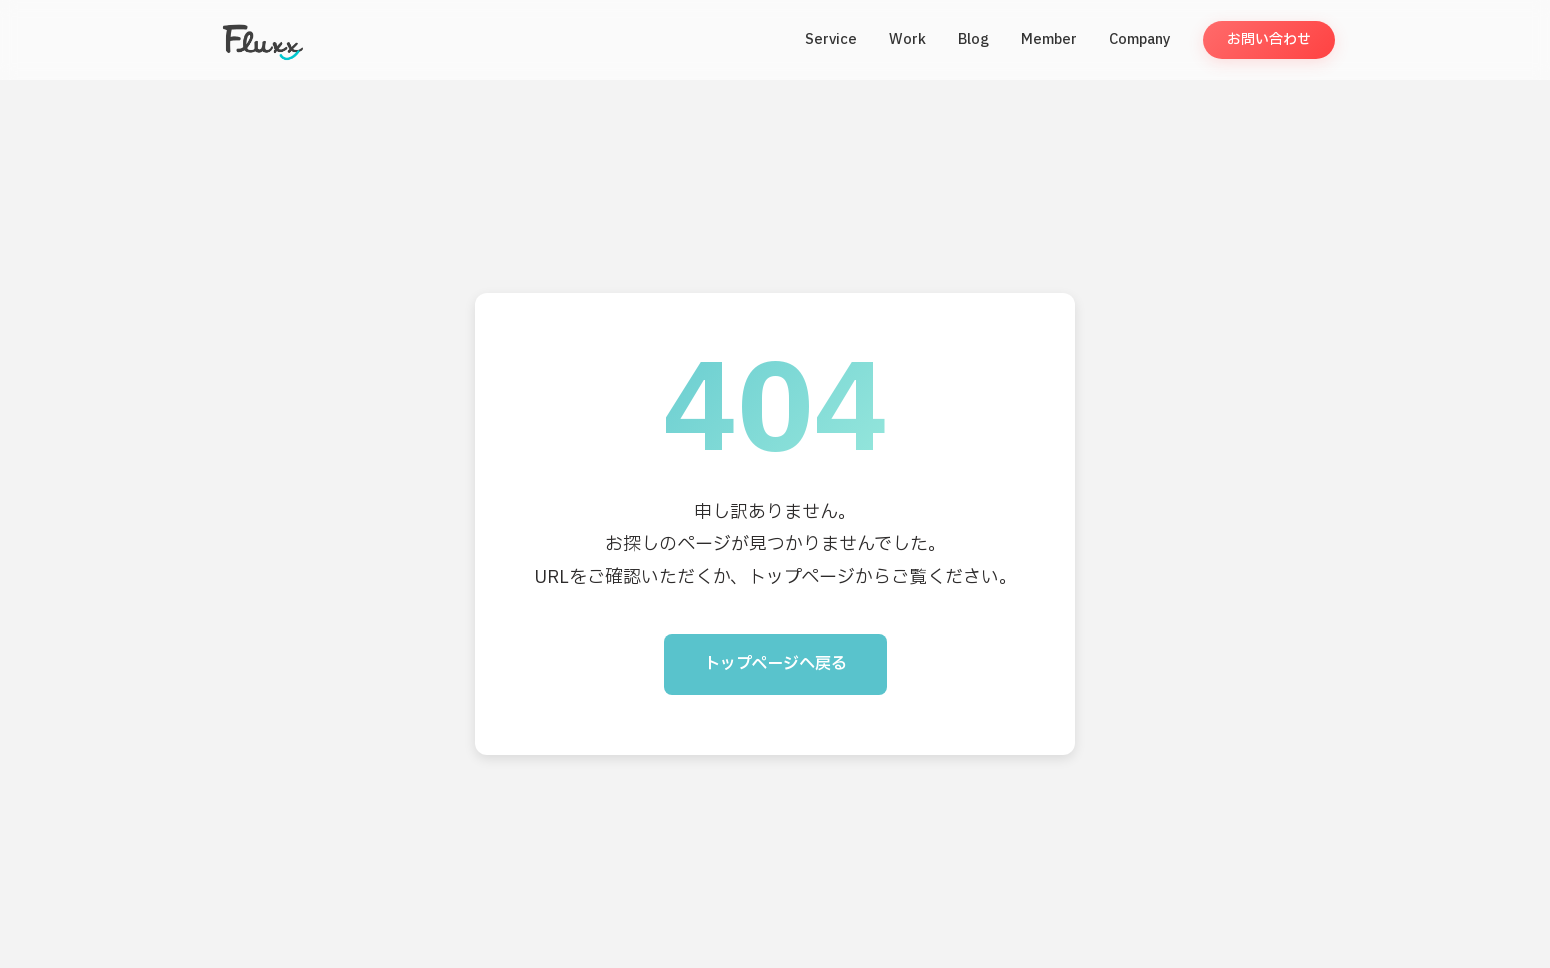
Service (831, 39)
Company (1140, 39)
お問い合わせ (1269, 39)
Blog (973, 39)
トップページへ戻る (775, 664)
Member (1049, 39)
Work (907, 39)
